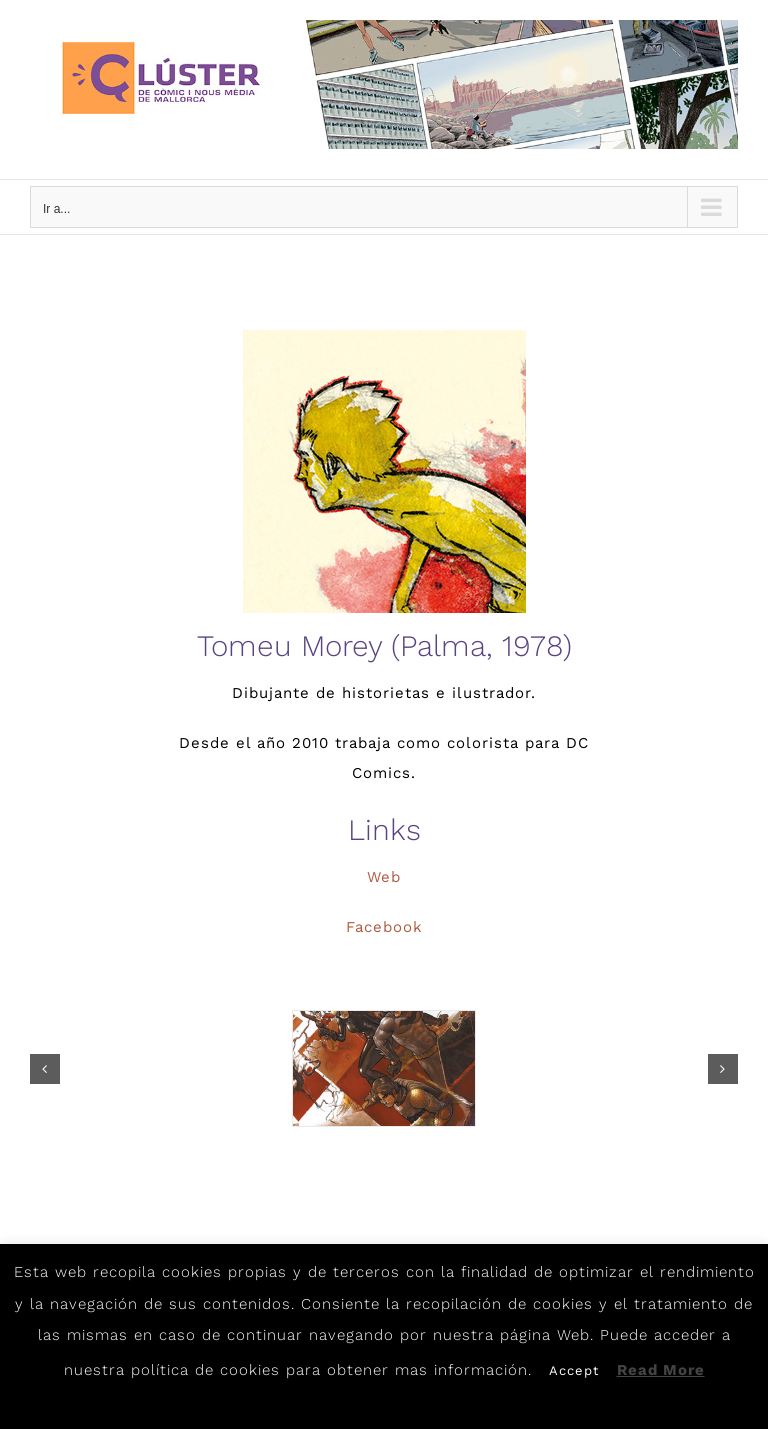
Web (384, 877)
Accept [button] (574, 1370)
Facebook (384, 927)
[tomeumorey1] (384, 1068)
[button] (45, 1069)
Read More (661, 1370)
